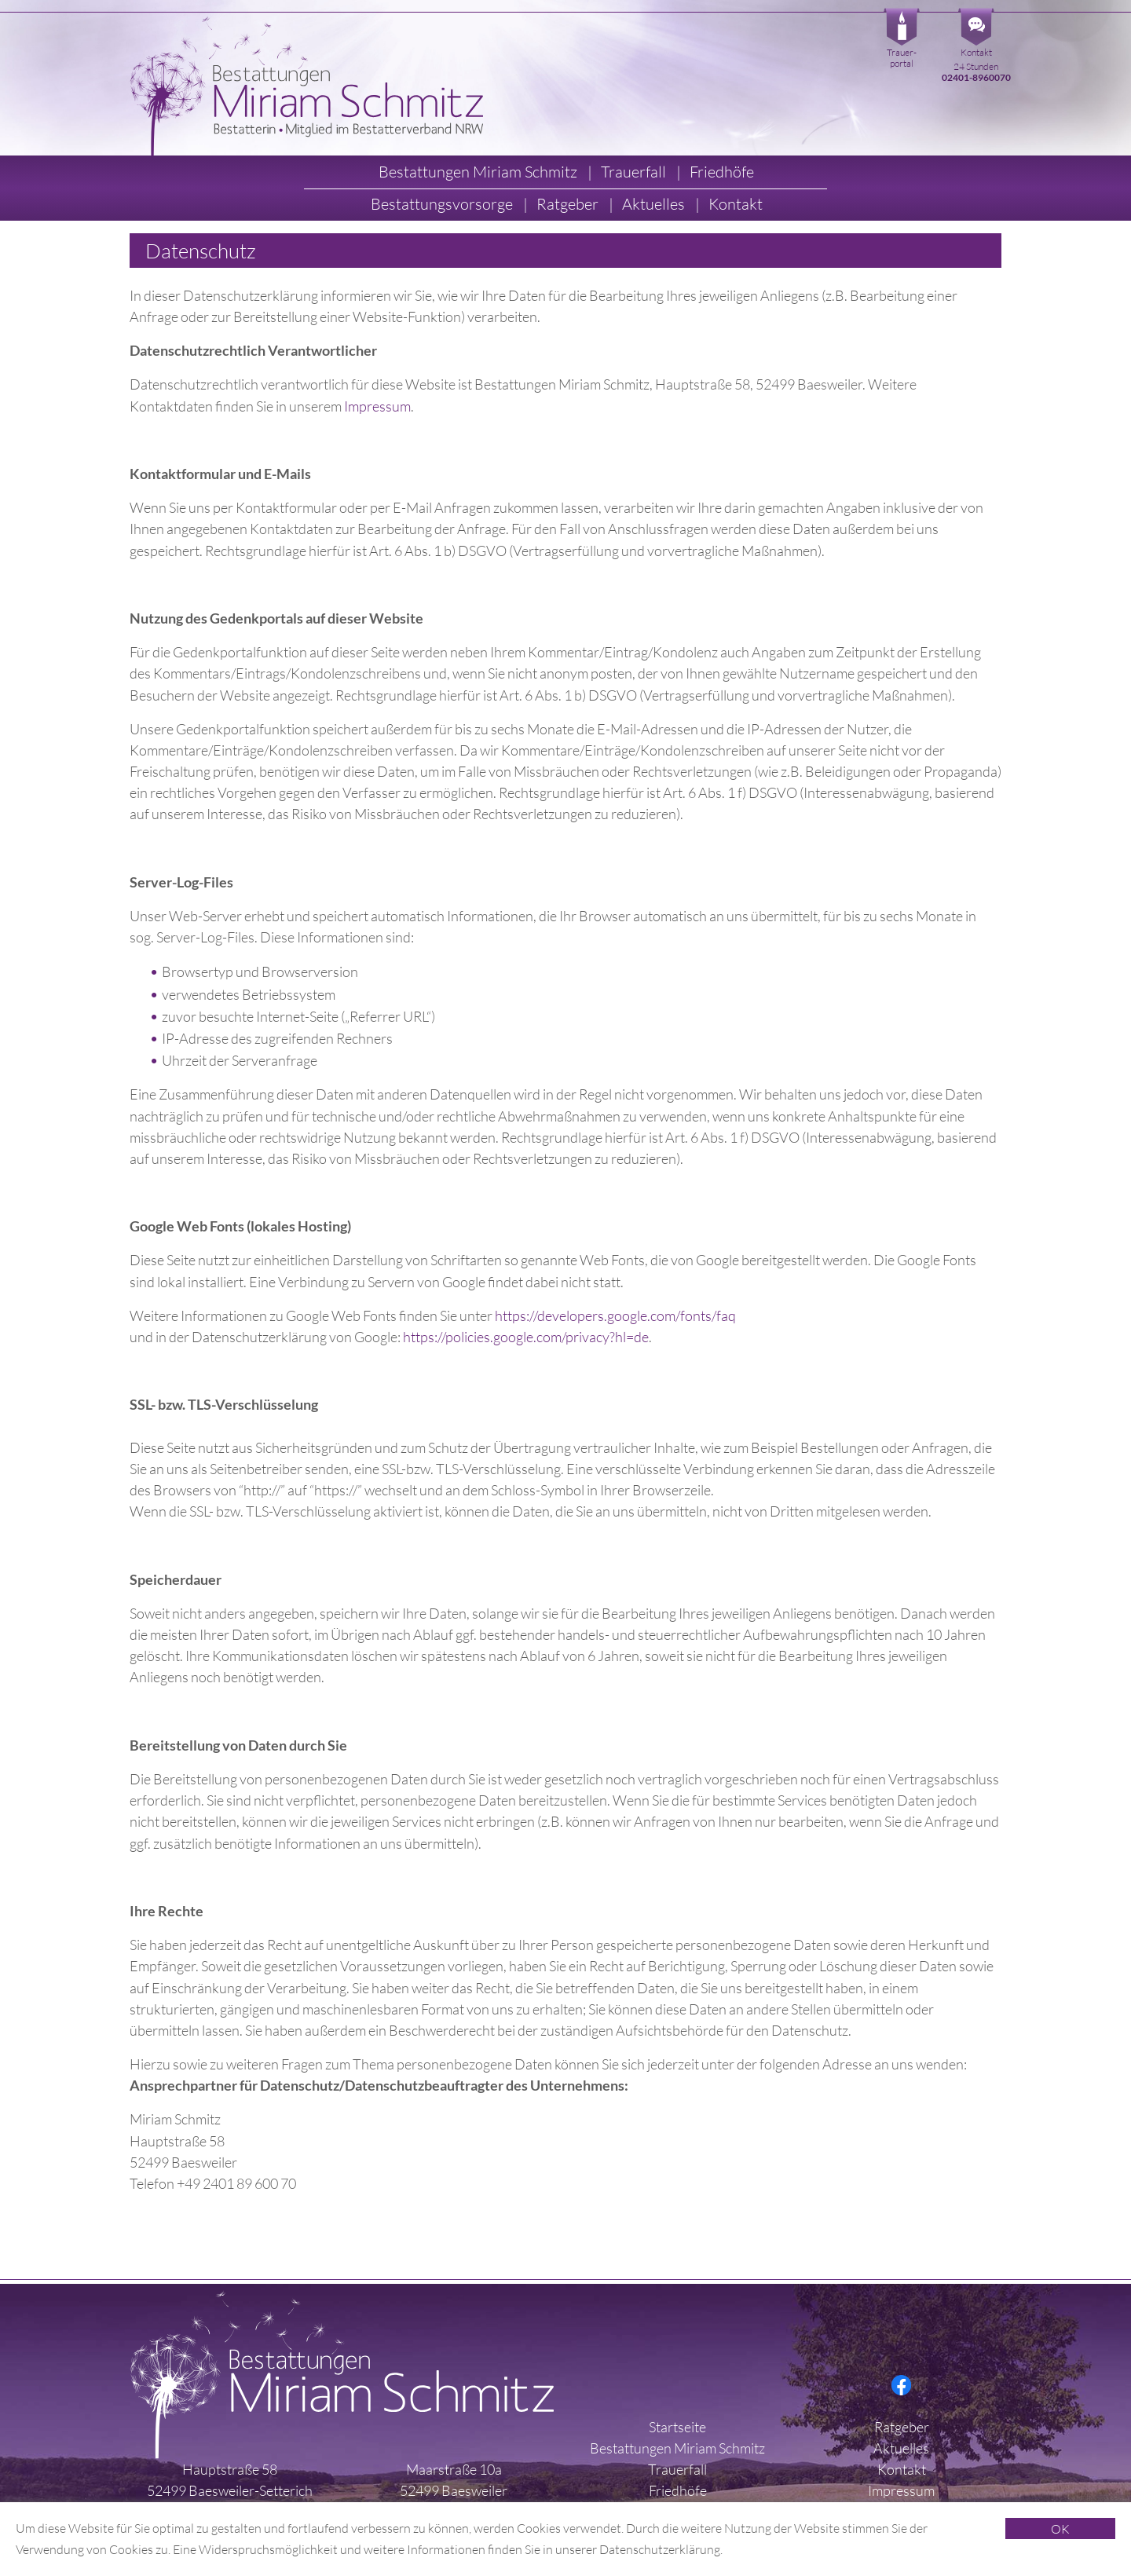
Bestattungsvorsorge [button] (443, 204)
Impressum (377, 406)
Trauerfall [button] (635, 171)
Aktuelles (901, 2448)
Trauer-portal (902, 57)
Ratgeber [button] (569, 204)
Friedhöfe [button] (722, 171)
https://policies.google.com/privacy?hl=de (526, 1336)
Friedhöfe (678, 2490)
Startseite (677, 2426)
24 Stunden (976, 71)
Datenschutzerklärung (659, 2549)
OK (1060, 2529)
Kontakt (976, 52)
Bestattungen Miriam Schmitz (677, 2448)
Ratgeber (901, 2426)
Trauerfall (677, 2469)
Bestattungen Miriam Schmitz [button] (479, 171)
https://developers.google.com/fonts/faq (615, 1315)
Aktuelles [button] (655, 204)
